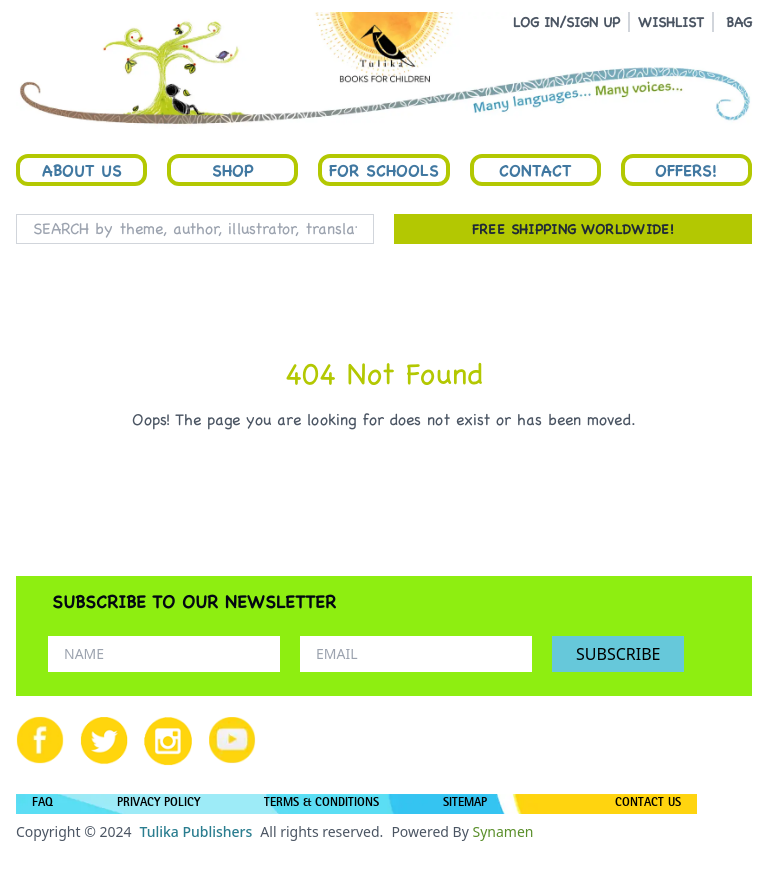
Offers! (686, 170)
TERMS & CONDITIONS (321, 804)
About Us (82, 170)
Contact (535, 170)
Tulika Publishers (195, 831)
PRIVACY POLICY (158, 804)
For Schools (384, 170)
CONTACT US (648, 804)
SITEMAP (465, 804)
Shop (233, 170)
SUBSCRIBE (618, 654)
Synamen (502, 831)
